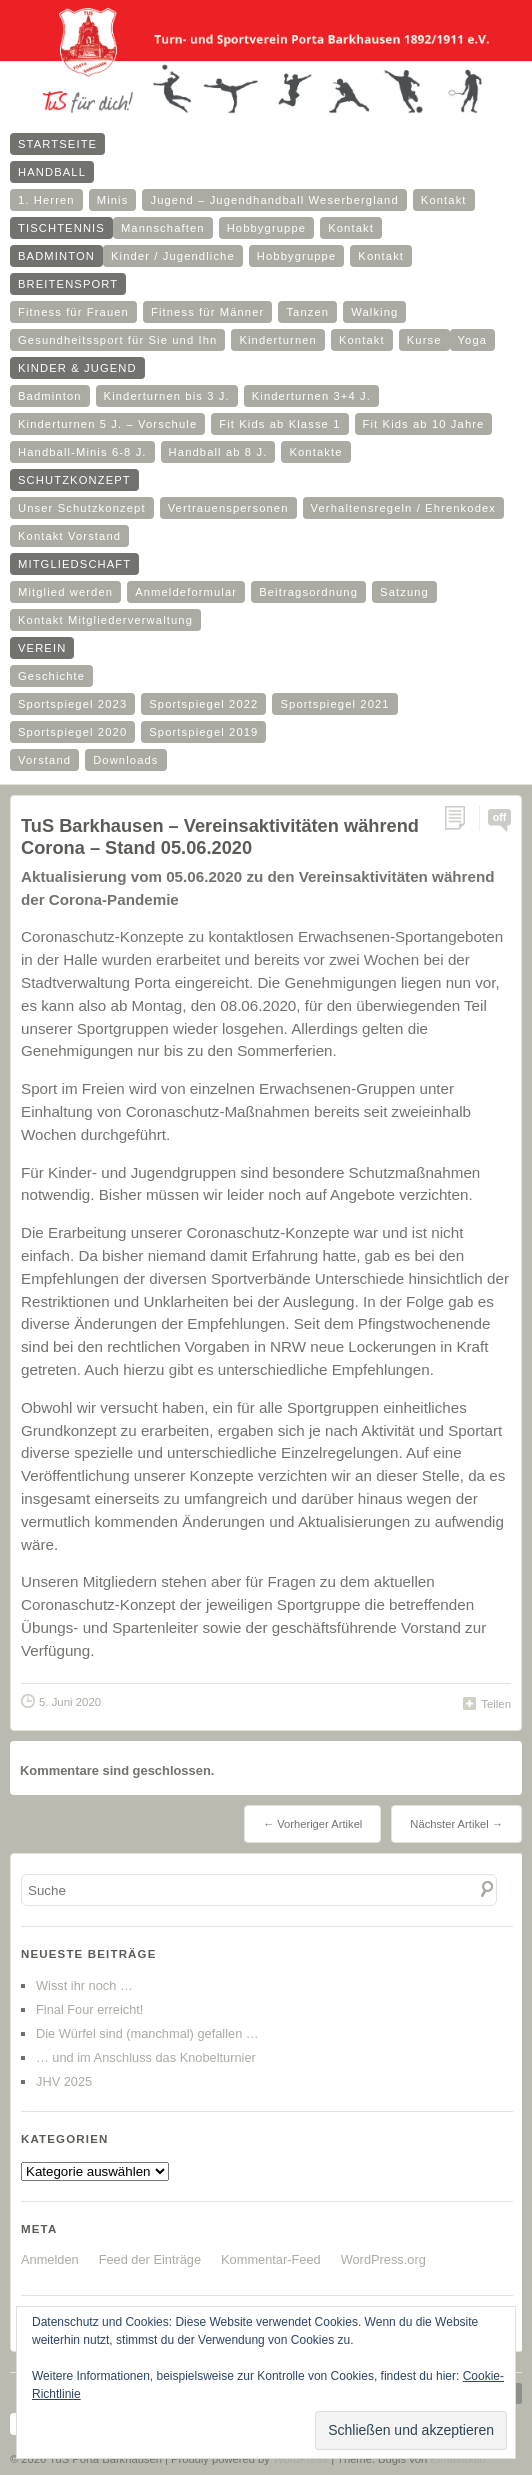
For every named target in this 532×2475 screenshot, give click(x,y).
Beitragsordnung (308, 592)
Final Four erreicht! (89, 2009)
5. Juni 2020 (70, 1702)
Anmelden (50, 2259)
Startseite (57, 144)
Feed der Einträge (150, 2259)
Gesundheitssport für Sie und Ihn (117, 340)
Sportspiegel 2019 (203, 732)
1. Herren (46, 200)
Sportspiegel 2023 (72, 704)
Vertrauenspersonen (228, 508)
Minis (113, 200)
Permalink (461, 818)
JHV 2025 (64, 2081)
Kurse (424, 340)
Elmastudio (457, 2459)
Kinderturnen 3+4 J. (311, 396)
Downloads (125, 760)
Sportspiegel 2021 (334, 704)
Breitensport (68, 284)
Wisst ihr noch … (84, 1985)
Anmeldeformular (186, 592)
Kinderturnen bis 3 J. (167, 396)
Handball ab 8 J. (218, 452)
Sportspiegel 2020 (72, 732)
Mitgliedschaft (74, 564)
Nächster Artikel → (456, 1824)
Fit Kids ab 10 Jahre (424, 424)
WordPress (300, 2459)
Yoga (473, 340)
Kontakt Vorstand (69, 536)
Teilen (496, 1704)
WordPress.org (383, 2259)
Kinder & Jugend (77, 368)
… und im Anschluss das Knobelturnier (146, 2057)
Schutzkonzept (74, 480)
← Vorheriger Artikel (312, 1824)
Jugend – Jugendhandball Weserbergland (274, 200)
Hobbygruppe (267, 228)
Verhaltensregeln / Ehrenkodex (403, 508)
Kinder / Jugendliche (173, 256)
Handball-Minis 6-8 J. (82, 452)
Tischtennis (61, 228)
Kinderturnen (278, 340)
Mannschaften (163, 228)
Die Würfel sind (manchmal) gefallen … (147, 2033)
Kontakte (315, 452)
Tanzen (307, 312)
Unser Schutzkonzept (82, 508)
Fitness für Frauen (73, 312)
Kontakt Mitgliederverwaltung (105, 620)
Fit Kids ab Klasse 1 (279, 424)
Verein (42, 648)
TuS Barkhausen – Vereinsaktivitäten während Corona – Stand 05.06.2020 (220, 836)
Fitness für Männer (207, 312)
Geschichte (51, 676)
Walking (374, 312)
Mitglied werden (65, 592)
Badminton (56, 256)
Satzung (404, 592)
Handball (52, 172)
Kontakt (444, 200)
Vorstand (44, 760)
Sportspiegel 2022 (203, 704)
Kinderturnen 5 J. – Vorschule (107, 424)
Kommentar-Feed (271, 2259)
